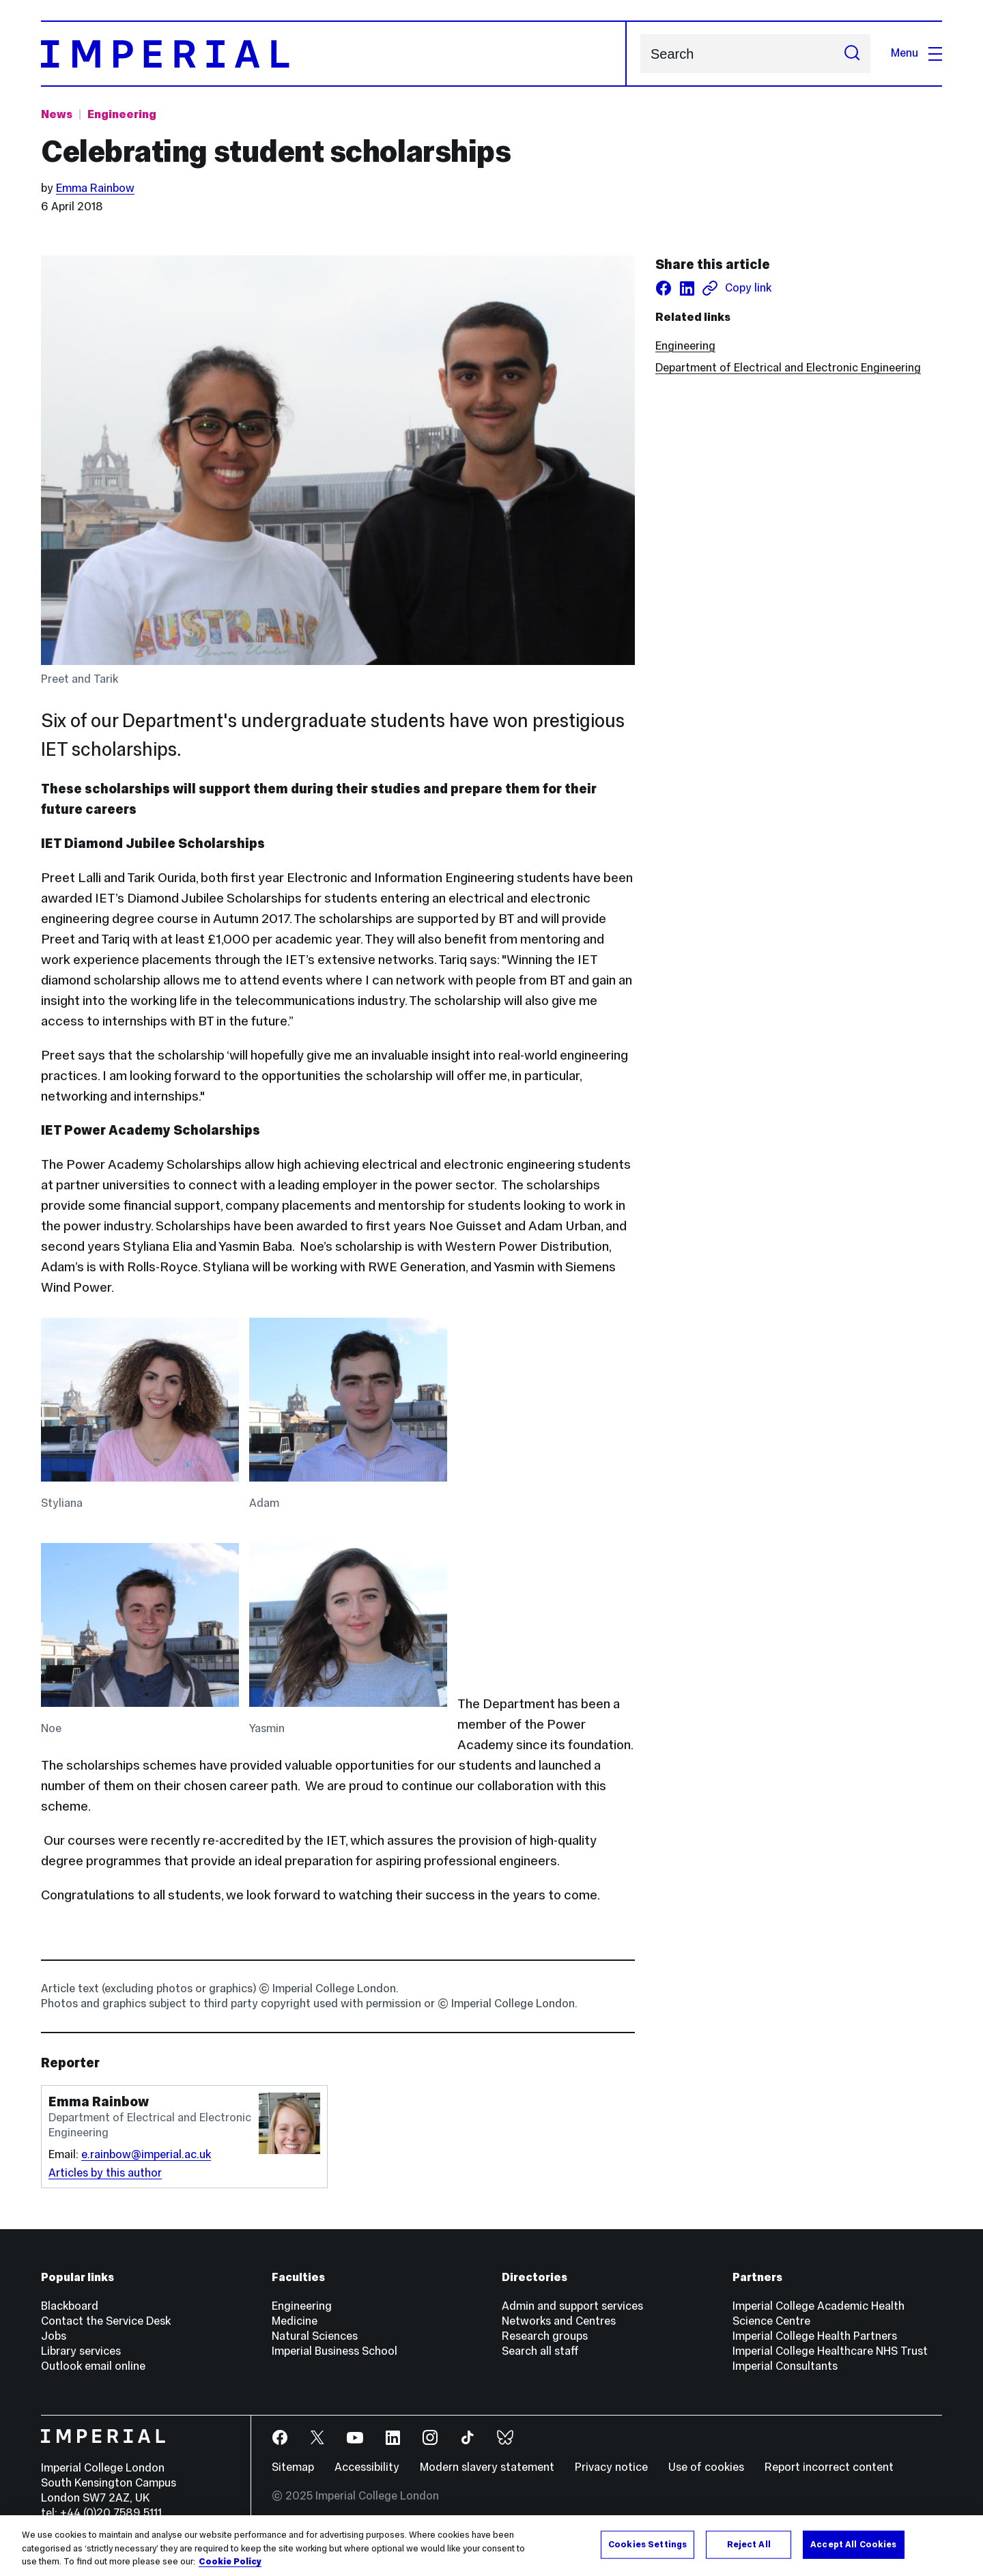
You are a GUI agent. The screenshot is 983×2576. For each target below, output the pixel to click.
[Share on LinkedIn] (687, 288)
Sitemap (293, 2467)
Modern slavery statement (487, 2467)
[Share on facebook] (663, 288)
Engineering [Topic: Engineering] (121, 114)
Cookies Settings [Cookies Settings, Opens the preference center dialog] (647, 2543)
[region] (491, 2545)
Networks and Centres (559, 2321)
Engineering (685, 346)
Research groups (545, 2336)
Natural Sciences (315, 2336)
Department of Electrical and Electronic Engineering (788, 367)
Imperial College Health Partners (814, 2336)
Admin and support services (572, 2306)
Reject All (749, 2543)
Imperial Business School (334, 2351)
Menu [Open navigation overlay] (916, 53)
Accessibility (366, 2467)
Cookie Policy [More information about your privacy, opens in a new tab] (230, 2561)
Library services (81, 2351)
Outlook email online (93, 2366)
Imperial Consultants (785, 2366)
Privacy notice (611, 2467)
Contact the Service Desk (106, 2321)
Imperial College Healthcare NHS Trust (830, 2351)
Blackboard (69, 2306)
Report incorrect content (829, 2467)
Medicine (294, 2321)
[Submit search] (852, 53)
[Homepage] (334, 53)
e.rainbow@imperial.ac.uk (146, 2154)
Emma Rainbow (95, 188)
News (56, 114)
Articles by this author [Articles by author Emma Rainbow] (105, 2173)
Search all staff (540, 2351)
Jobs (53, 2336)
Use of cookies (706, 2467)
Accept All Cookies (853, 2543)
